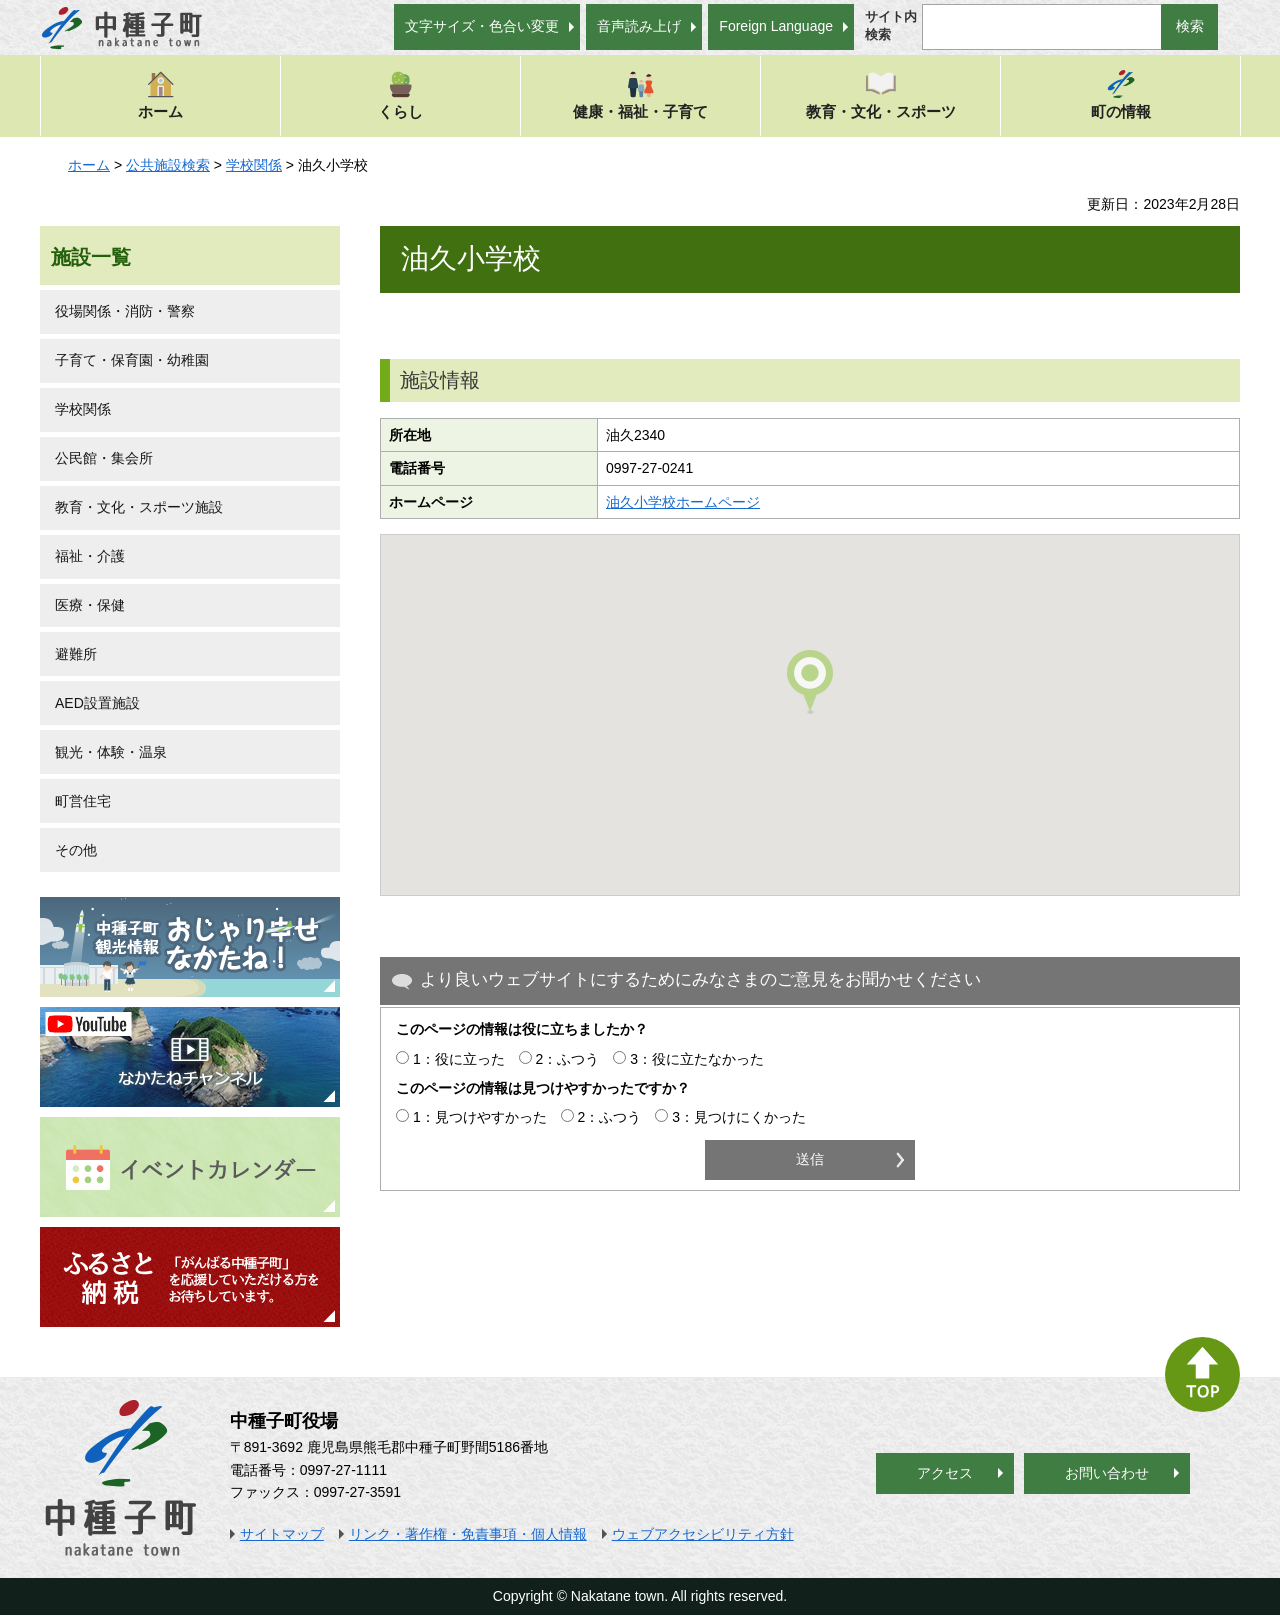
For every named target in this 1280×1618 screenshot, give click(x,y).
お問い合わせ (1107, 1473)
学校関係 (254, 165)
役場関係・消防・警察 (125, 311)
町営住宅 (83, 801)
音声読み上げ (639, 26)
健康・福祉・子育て (640, 94)
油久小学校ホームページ (683, 502)
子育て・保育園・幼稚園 (132, 360)
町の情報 (1121, 94)
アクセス (945, 1473)
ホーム (160, 94)
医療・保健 (90, 605)
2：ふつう (568, 1059)
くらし (400, 94)
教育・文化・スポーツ (881, 94)
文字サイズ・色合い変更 (482, 26)
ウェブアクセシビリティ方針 (703, 1534)
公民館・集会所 (104, 458)
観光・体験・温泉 (111, 752)
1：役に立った (459, 1059)
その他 (76, 850)
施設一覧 (91, 257)
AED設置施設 (97, 703)
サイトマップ (282, 1534)
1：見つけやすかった (480, 1117)
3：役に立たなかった (697, 1059)
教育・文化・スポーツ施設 (139, 507)
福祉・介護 (90, 556)
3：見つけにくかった (739, 1117)
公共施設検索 (168, 165)
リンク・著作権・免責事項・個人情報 (468, 1534)
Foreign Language (776, 26)
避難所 (76, 654)
